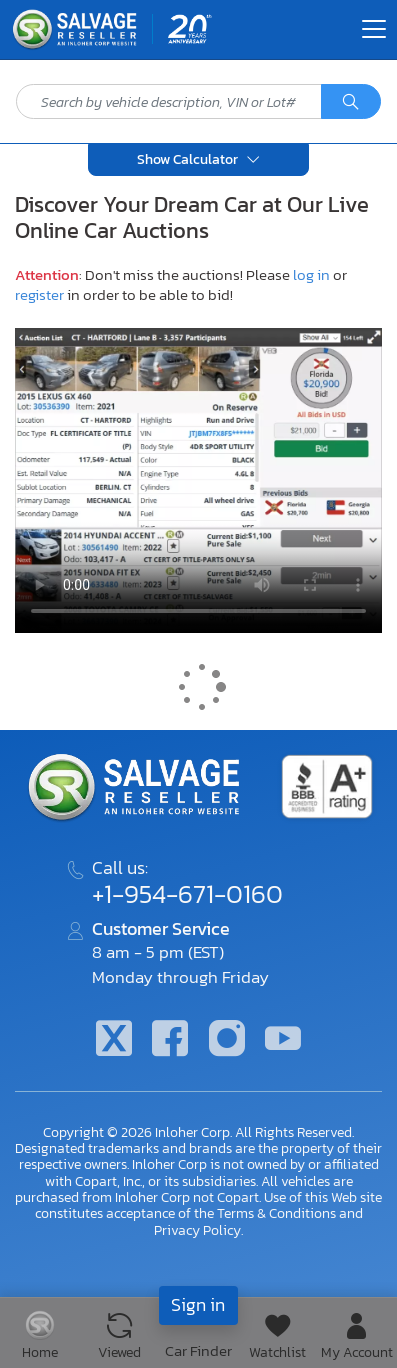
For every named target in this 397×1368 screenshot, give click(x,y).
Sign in (198, 1304)
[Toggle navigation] (374, 29)
